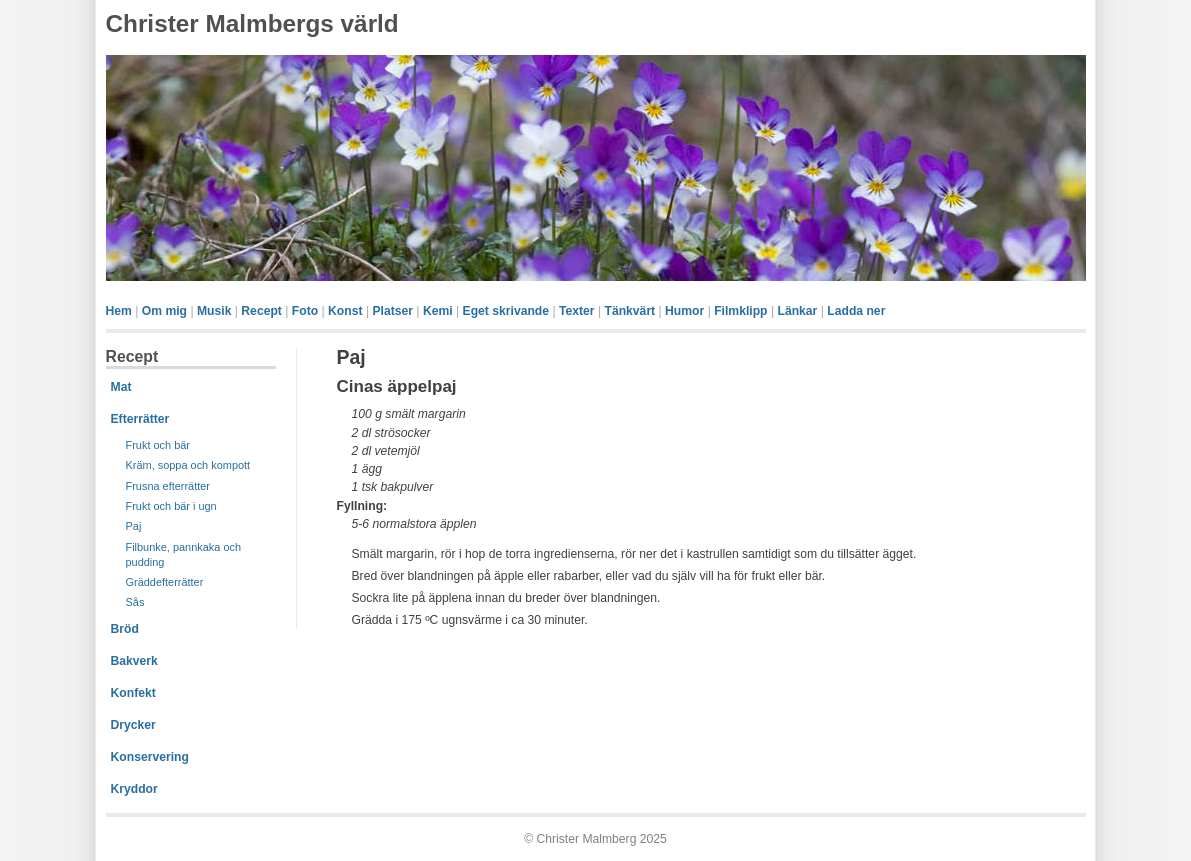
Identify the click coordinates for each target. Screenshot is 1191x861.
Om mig (164, 311)
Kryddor (134, 789)
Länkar (797, 311)
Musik (214, 311)
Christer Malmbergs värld (252, 23)
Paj (134, 526)
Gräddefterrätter (165, 582)
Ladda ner (856, 311)
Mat (121, 387)
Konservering (150, 757)
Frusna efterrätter (168, 486)
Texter (577, 311)
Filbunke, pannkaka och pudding (184, 554)
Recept (261, 311)
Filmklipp (740, 311)
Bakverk (134, 661)
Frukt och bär (158, 445)
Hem (119, 311)
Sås (135, 602)
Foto (305, 311)
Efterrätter (140, 419)
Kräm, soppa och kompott (188, 465)
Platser (392, 311)
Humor (684, 311)
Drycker (133, 725)
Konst (345, 311)
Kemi (438, 311)
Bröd (125, 629)
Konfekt (133, 693)
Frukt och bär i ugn (171, 506)
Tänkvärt (629, 311)
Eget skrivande (506, 311)
